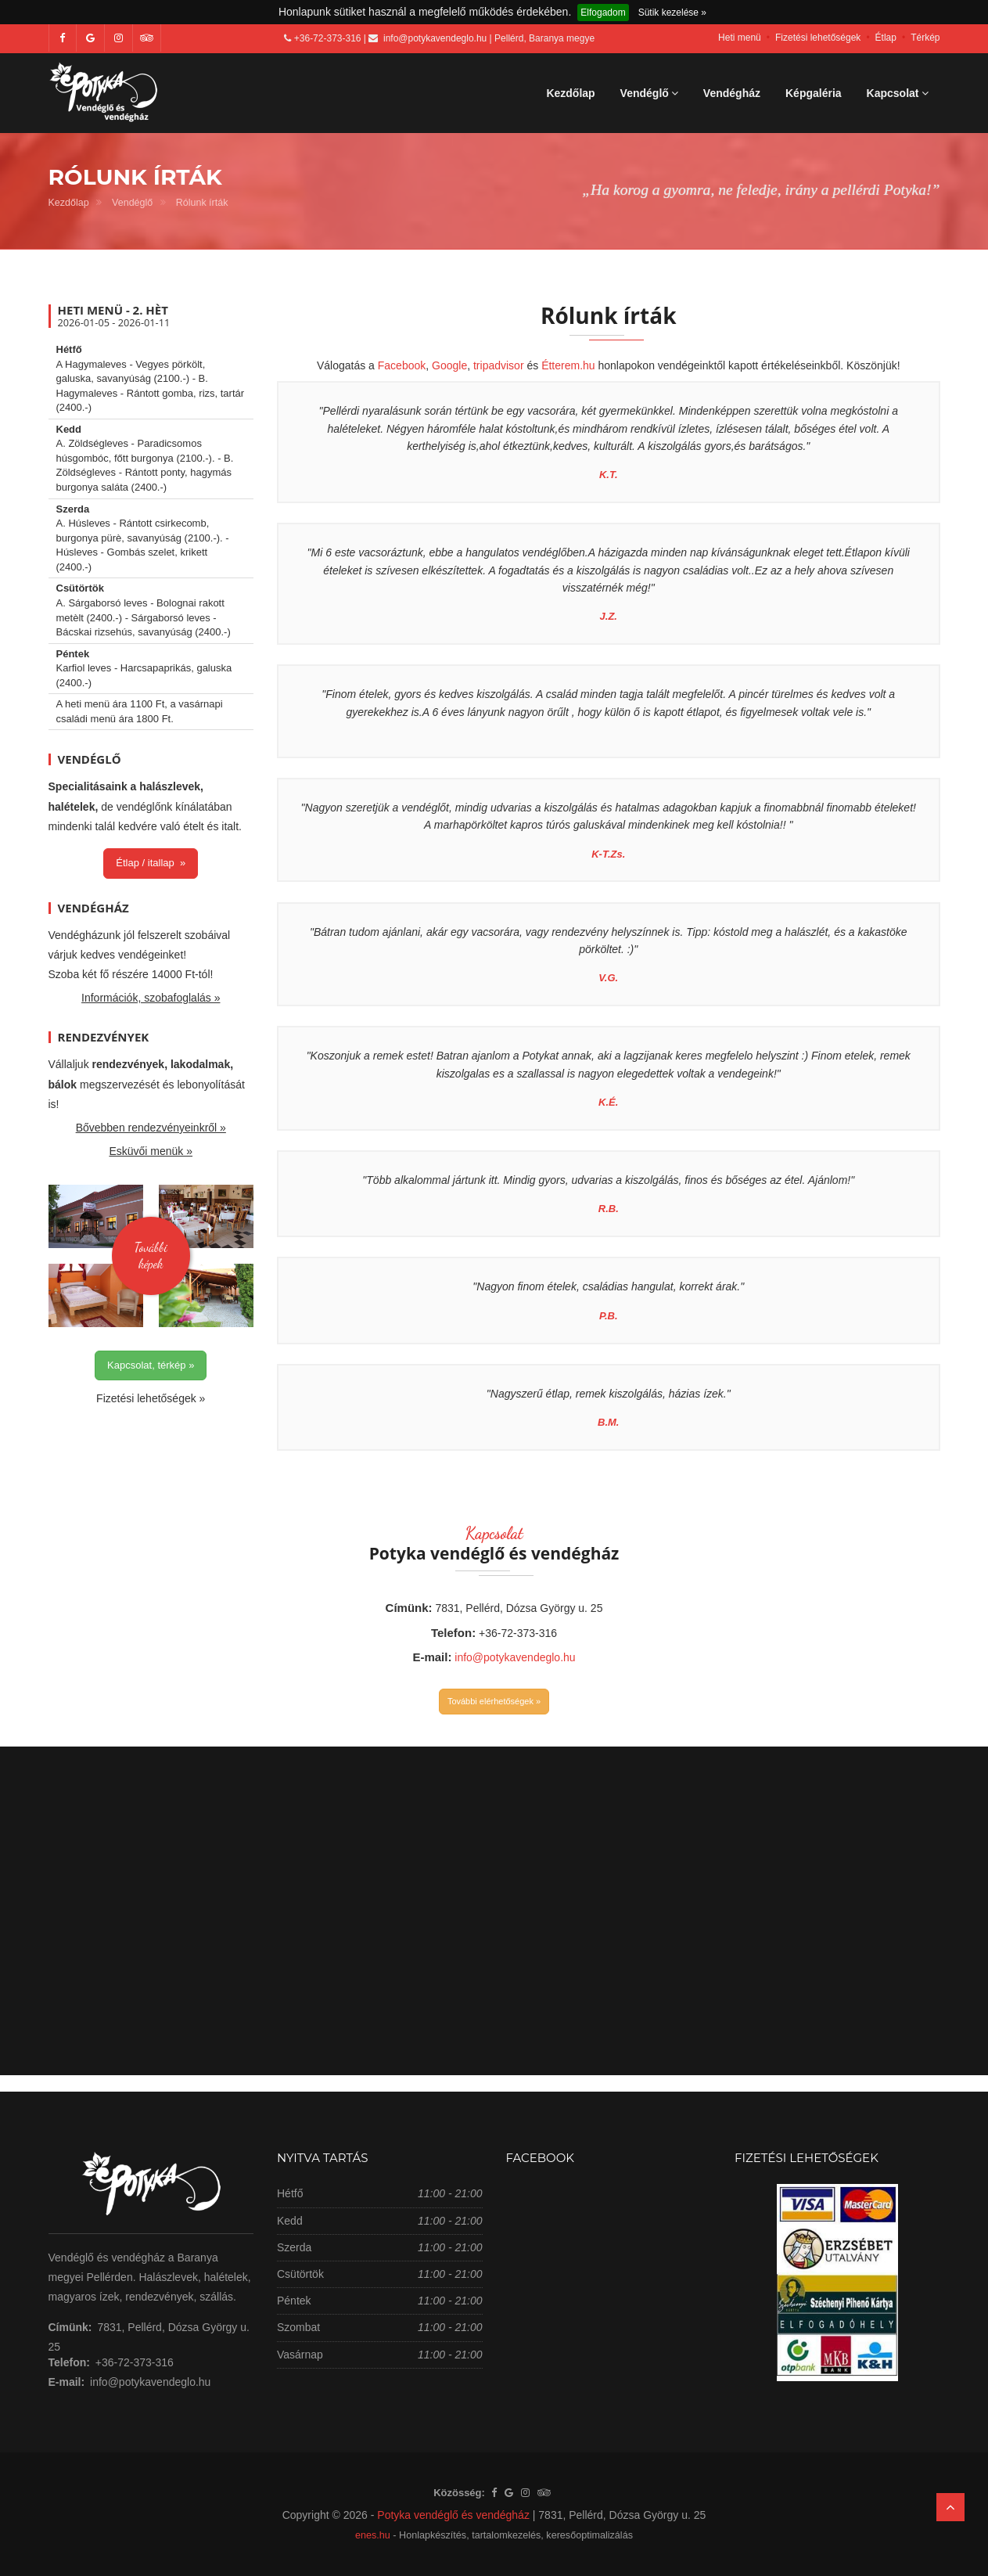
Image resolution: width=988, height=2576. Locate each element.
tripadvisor (498, 365)
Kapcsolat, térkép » (150, 1365)
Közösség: (459, 2493)
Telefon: (453, 1632)
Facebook (402, 365)
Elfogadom (602, 12)
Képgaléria (813, 93)
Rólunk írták (202, 202)
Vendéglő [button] (649, 93)
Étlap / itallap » (150, 863)
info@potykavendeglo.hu (435, 38)
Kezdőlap (570, 93)
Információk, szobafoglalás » (150, 997)
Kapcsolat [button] (898, 93)
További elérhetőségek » (494, 1701)
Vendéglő (132, 202)
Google (449, 365)
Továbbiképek (151, 1255)
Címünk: (409, 1607)
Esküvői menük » (150, 1151)
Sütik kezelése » (672, 12)
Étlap (885, 37)
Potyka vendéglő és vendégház (453, 2515)
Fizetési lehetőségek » (150, 1398)
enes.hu (372, 2535)
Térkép (925, 37)
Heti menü (739, 37)
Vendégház (731, 93)
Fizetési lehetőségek (817, 37)
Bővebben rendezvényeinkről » (151, 1127)
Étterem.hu (568, 365)
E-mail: (431, 1657)
